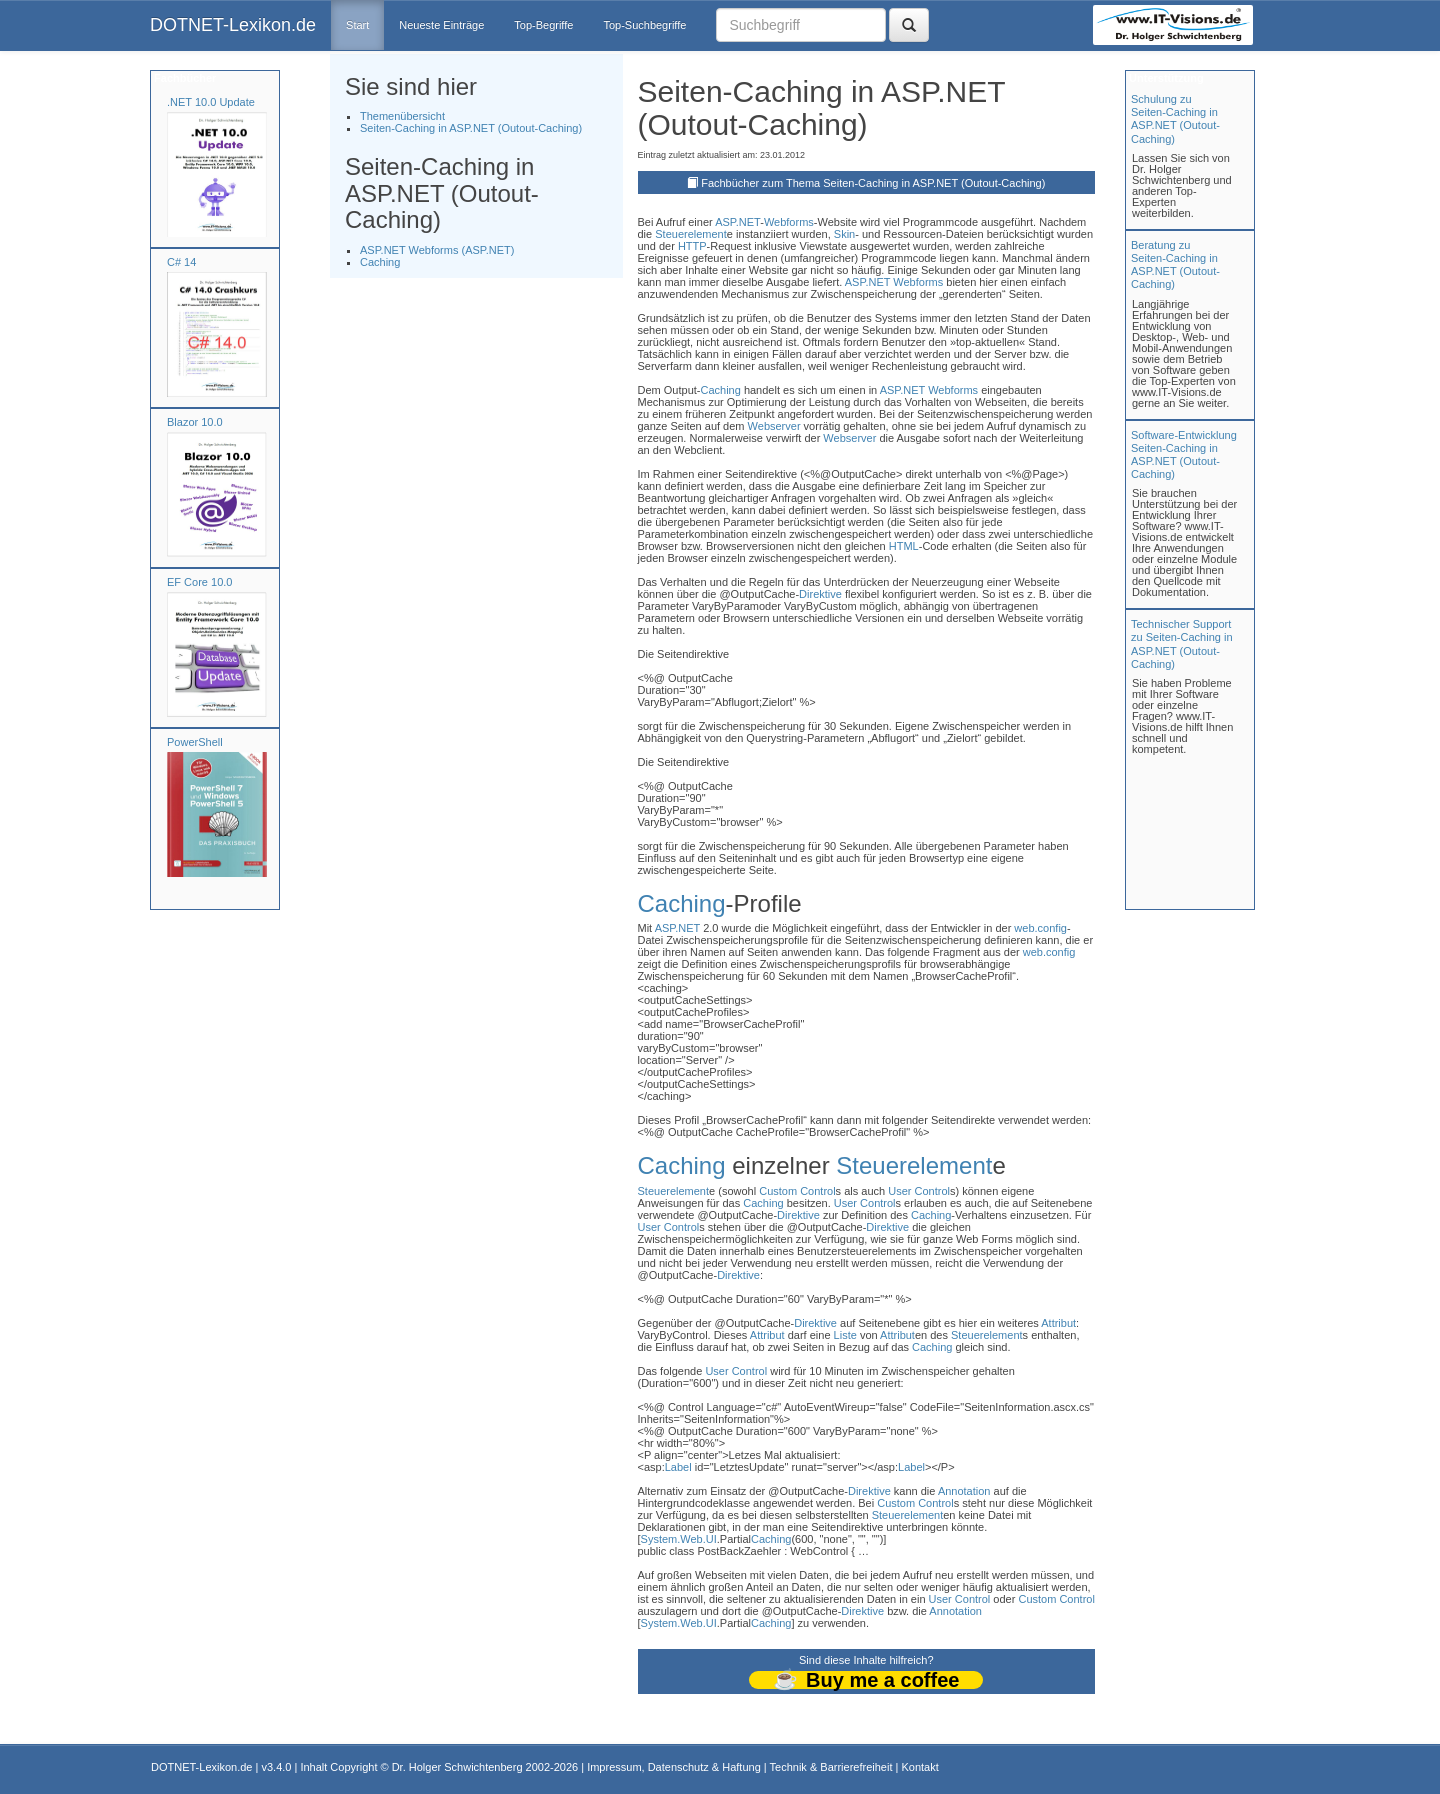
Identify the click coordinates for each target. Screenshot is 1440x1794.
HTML (904, 546)
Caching (380, 262)
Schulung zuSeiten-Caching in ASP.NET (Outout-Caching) (1175, 119)
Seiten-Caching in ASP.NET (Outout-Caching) (471, 128)
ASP (725, 222)
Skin (844, 234)
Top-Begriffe (543, 25)
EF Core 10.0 (199, 582)
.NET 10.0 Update (211, 102)
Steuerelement (691, 234)
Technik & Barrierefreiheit (831, 1767)
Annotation (964, 1491)
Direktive (820, 594)
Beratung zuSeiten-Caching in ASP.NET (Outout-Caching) (1175, 265)
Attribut (1058, 1323)
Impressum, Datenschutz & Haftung (674, 1767)
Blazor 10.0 (195, 422)
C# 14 (181, 262)
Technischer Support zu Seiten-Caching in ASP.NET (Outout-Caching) (1182, 644)
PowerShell (195, 742)
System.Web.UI (679, 1539)
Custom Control (797, 1191)
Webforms (789, 222)
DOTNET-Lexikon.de (233, 25)
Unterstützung (1165, 78)
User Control (919, 1191)
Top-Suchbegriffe (644, 25)
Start (357, 25)
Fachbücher (183, 78)
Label (678, 1467)
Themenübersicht (402, 116)
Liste (845, 1335)
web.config (1040, 928)
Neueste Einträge (441, 25)
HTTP (692, 246)
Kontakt (919, 1767)
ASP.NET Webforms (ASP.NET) (437, 250)
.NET (748, 222)
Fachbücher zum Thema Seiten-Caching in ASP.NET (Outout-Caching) (873, 183)
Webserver (774, 426)
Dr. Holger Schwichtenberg (457, 1767)
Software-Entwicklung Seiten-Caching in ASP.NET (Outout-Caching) (1184, 455)
